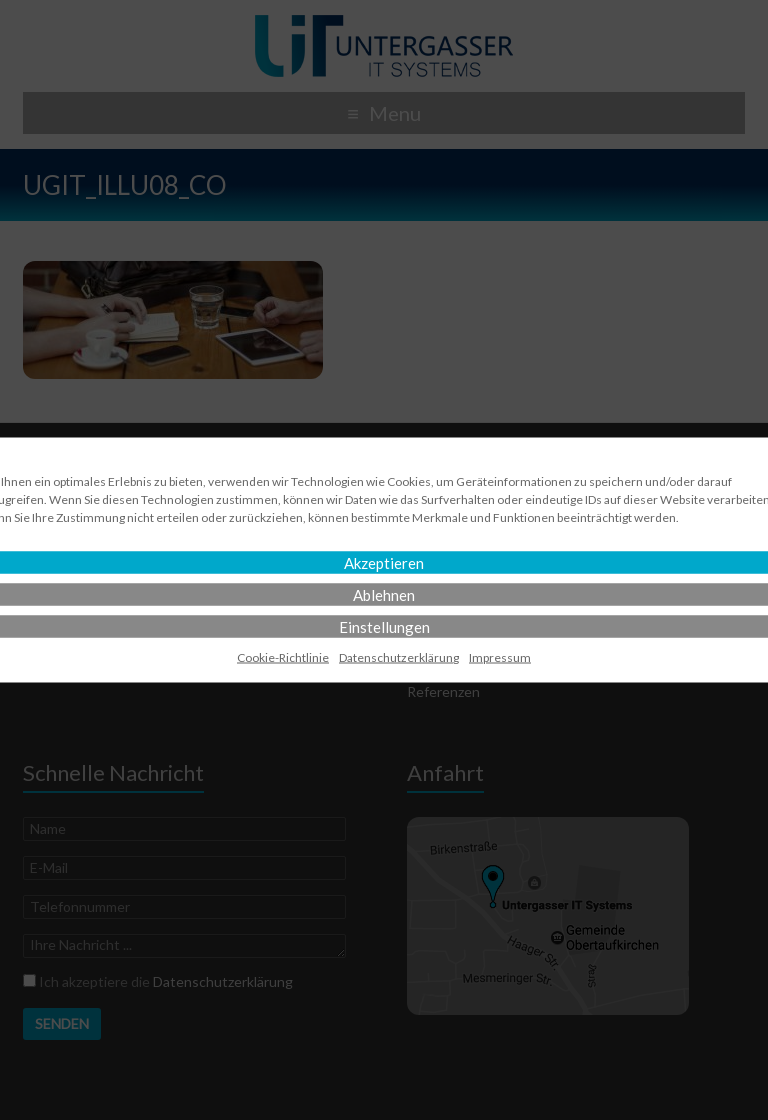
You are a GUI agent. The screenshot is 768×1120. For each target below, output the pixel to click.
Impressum (500, 657)
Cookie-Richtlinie (283, 657)
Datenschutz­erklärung (399, 657)
